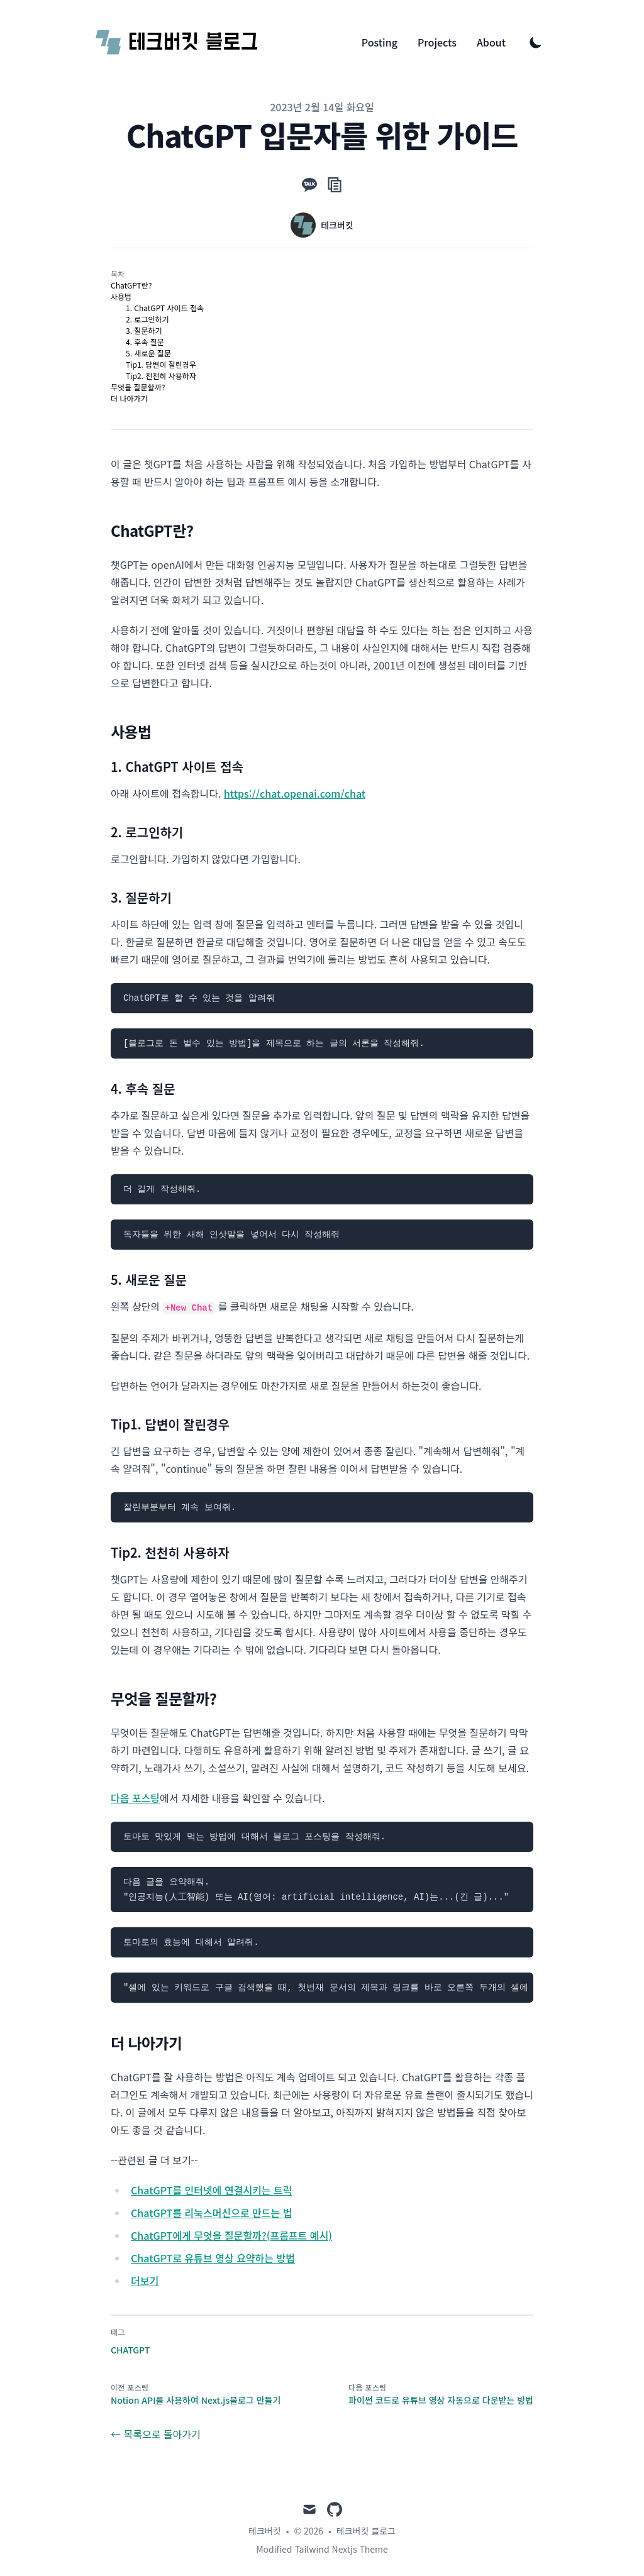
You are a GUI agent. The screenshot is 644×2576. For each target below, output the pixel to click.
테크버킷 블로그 (366, 2530)
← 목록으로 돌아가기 (156, 2433)
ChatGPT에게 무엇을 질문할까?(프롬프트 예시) (231, 2235)
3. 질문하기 (144, 330)
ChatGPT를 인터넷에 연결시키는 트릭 (211, 2190)
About (491, 42)
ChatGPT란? (131, 285)
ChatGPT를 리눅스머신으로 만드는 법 (211, 2212)
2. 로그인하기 (147, 319)
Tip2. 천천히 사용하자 (161, 375)
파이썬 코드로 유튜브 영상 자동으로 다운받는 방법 (440, 2400)
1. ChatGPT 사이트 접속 (165, 307)
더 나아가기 (129, 398)
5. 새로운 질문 (148, 353)
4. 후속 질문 (145, 341)
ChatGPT (130, 2349)
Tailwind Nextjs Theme (340, 2549)
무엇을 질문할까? (138, 387)
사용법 (121, 296)
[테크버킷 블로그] (177, 42)
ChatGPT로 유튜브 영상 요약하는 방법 (213, 2257)
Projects (437, 42)
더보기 (144, 2280)
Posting (379, 42)
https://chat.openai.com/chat (294, 793)
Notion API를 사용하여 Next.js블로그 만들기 (195, 2400)
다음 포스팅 (135, 1797)
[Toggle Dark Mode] (536, 42)
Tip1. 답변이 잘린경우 (161, 364)
